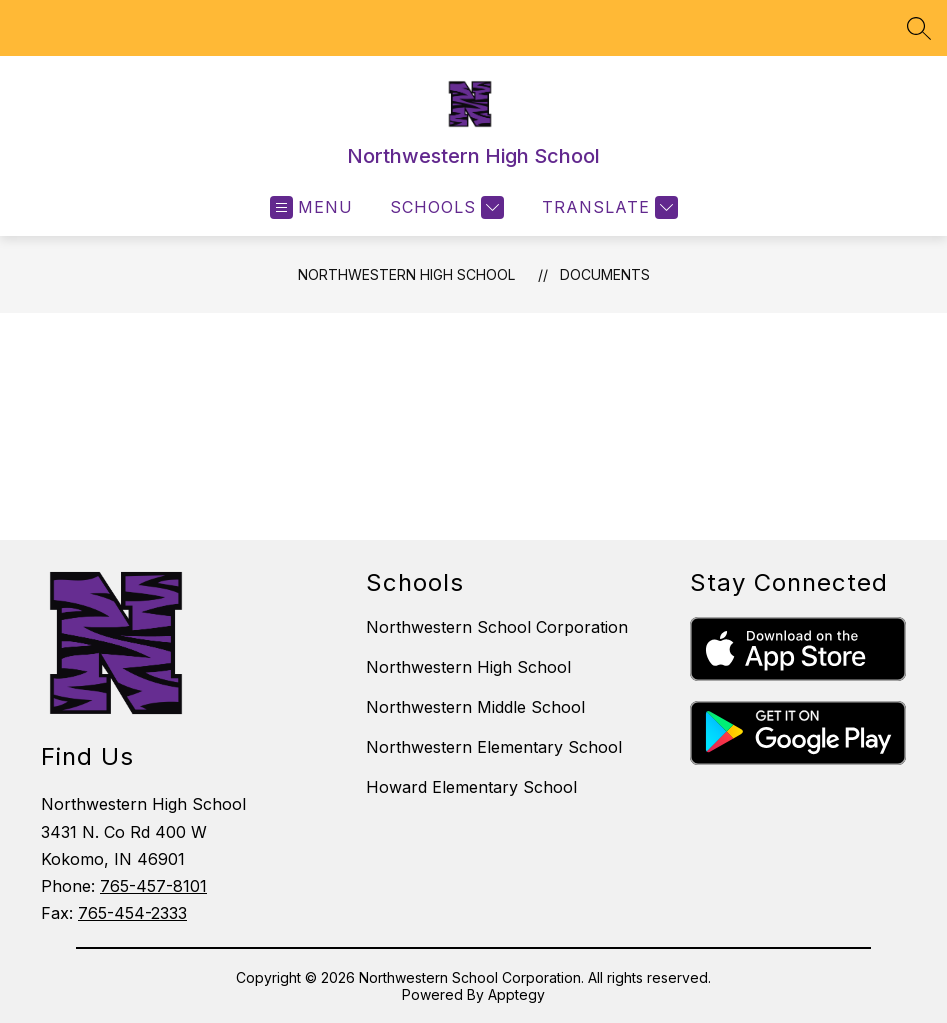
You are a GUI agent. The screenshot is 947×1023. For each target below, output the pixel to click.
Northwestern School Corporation (497, 627)
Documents (605, 274)
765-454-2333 (132, 913)
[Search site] (919, 28)
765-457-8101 (153, 886)
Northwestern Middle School (475, 707)
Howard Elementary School (471, 787)
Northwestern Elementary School (494, 747)
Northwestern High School (406, 274)
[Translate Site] (607, 207)
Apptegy (516, 994)
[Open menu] (311, 207)
